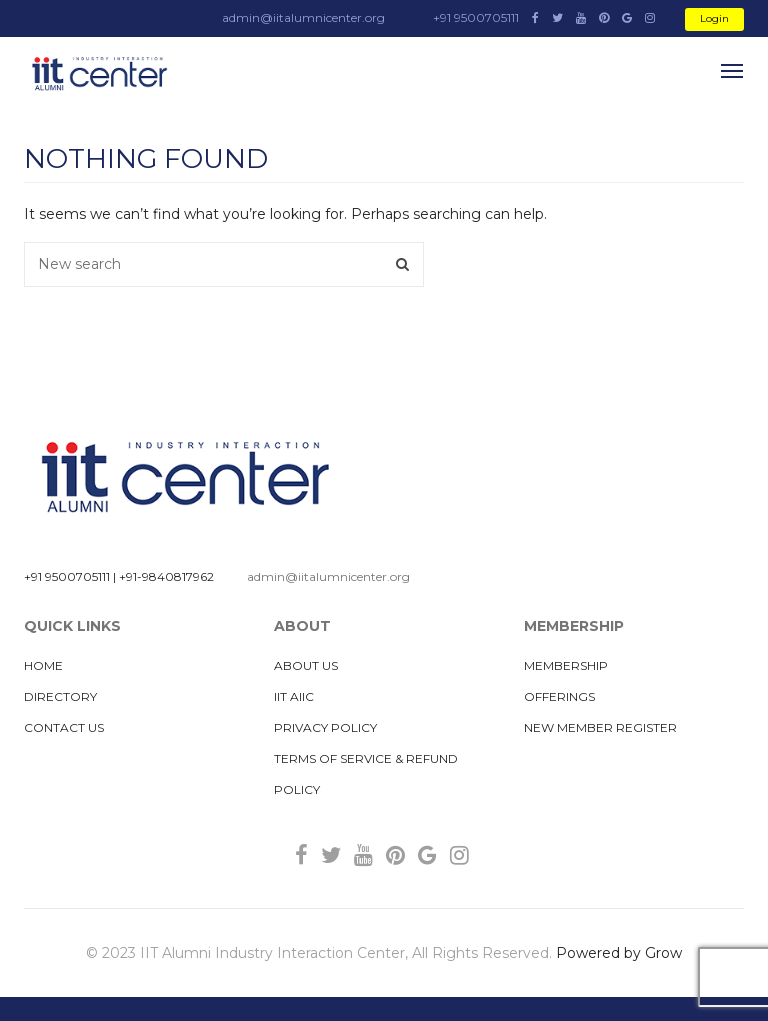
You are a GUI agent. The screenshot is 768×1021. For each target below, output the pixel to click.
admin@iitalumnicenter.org (328, 576)
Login (714, 18)
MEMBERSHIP (566, 665)
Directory (60, 696)
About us (306, 665)
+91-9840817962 (166, 576)
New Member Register (600, 727)
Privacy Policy (325, 727)
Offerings (559, 696)
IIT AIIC (294, 696)
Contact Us (64, 727)
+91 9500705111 (67, 576)
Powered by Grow (619, 953)
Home (43, 665)
